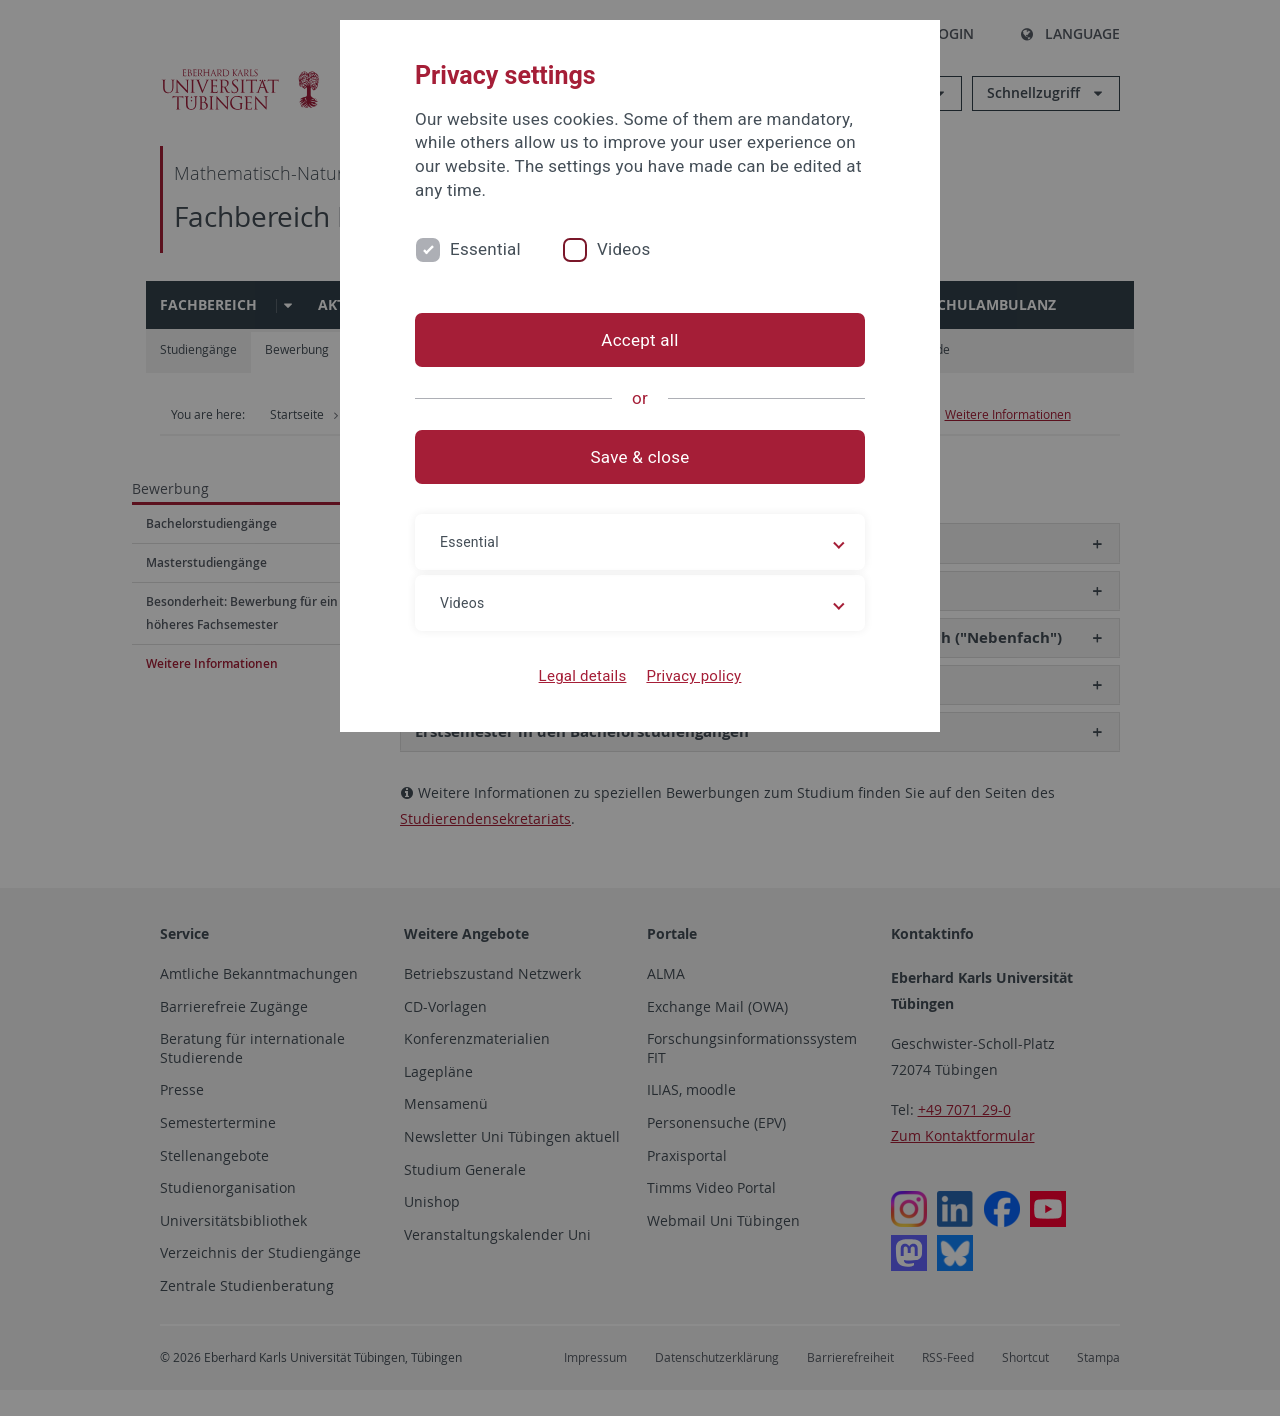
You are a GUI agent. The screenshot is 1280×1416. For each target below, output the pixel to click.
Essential (485, 249)
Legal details (583, 676)
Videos (624, 249)
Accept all (639, 340)
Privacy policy (693, 676)
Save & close (640, 457)
